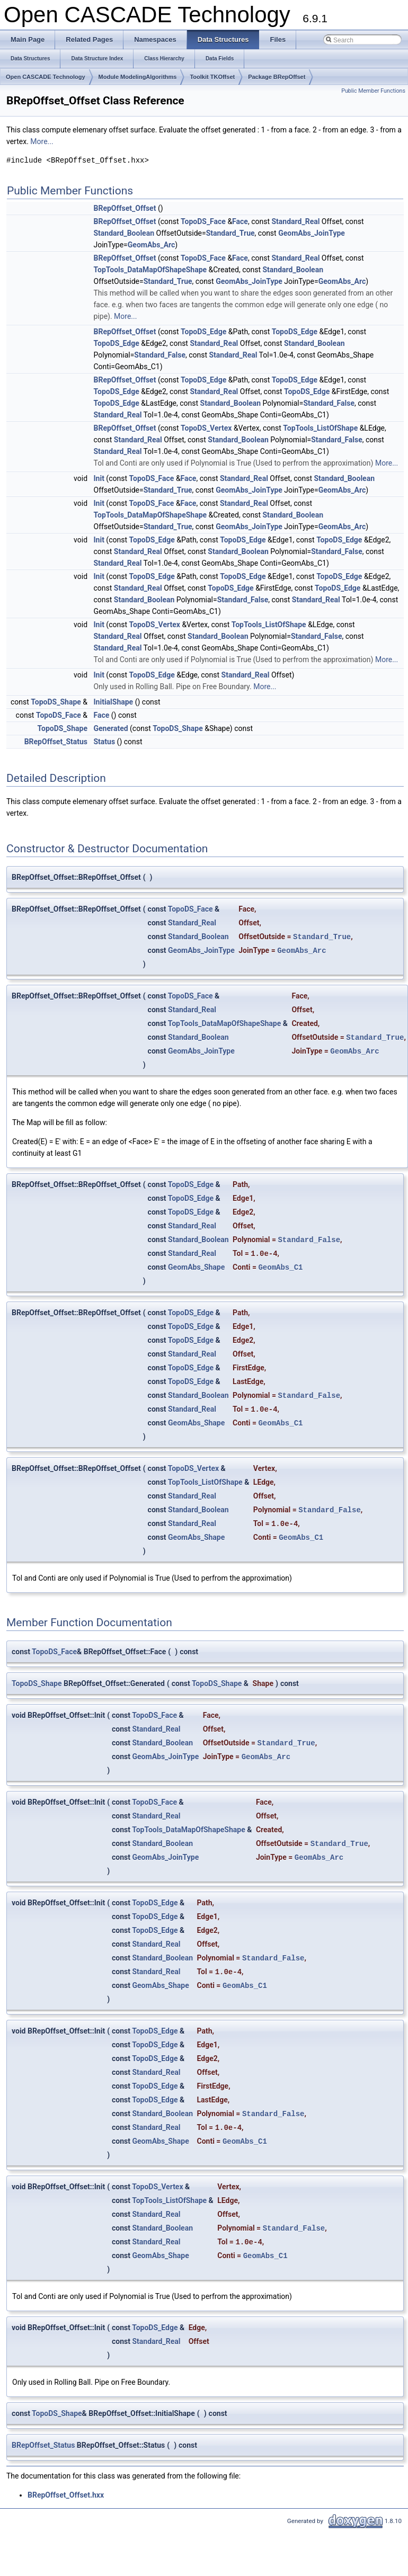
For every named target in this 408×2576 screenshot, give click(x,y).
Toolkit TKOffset (212, 77)
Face (240, 221)
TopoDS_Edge (203, 331)
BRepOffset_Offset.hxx (66, 2495)
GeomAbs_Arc (151, 244)
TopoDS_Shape (56, 702)
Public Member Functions (373, 90)
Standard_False (159, 355)
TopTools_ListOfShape (320, 428)
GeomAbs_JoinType (311, 233)
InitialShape (114, 702)
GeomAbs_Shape (196, 1267)
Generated (111, 728)
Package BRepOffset (276, 77)
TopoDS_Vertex (206, 428)
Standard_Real (295, 221)
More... (41, 141)
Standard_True (230, 233)
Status (105, 741)
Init (99, 478)
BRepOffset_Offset (125, 208)
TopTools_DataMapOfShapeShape (150, 269)
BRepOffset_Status (55, 741)
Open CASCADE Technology (45, 77)
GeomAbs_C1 (280, 1267)
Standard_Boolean (124, 233)
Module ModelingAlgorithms (138, 77)
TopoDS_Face (203, 221)
